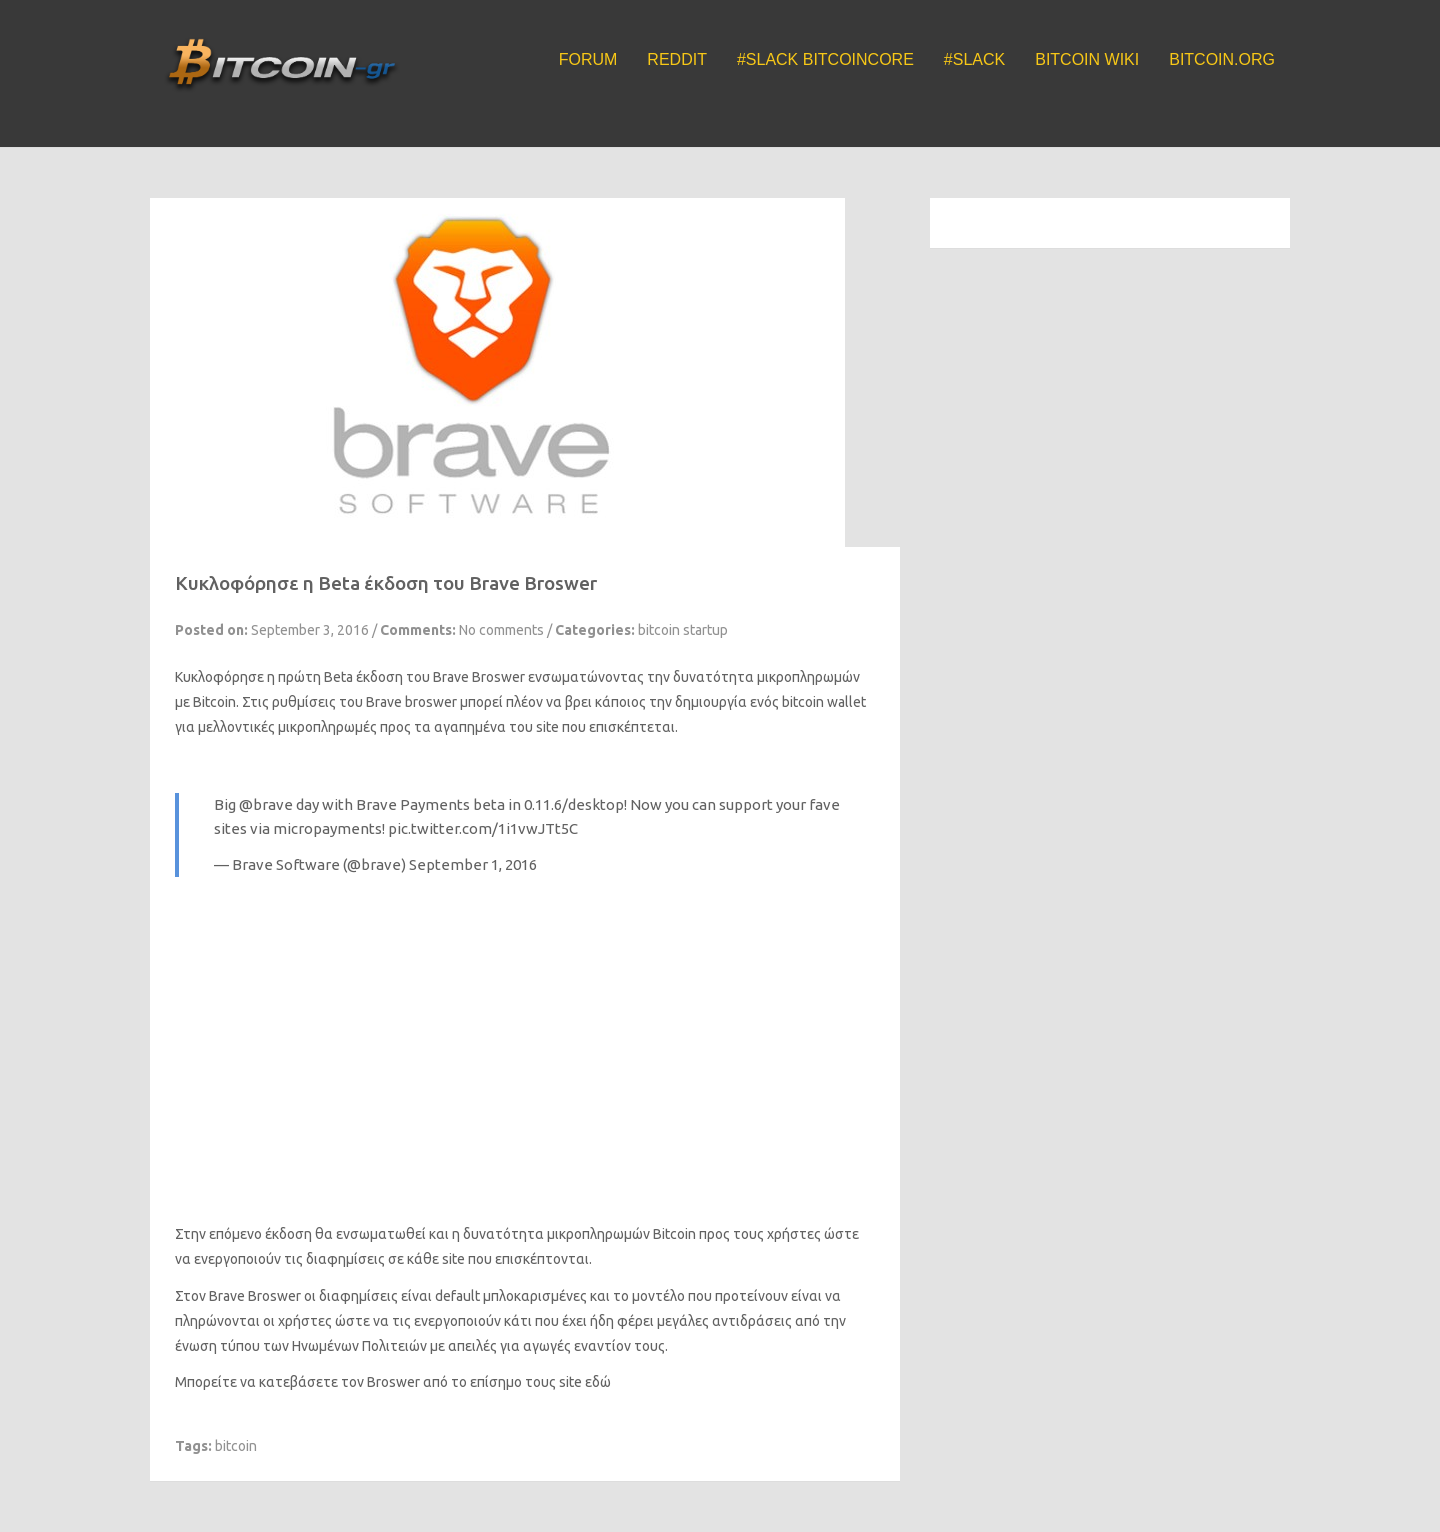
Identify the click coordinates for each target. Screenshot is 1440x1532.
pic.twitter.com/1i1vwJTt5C (483, 828)
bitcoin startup (683, 630)
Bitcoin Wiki (1087, 59)
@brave (266, 804)
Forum (588, 59)
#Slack (974, 59)
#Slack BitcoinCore (825, 59)
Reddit (677, 59)
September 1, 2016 (473, 864)
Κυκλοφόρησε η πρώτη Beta (264, 677)
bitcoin (236, 1446)
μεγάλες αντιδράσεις (724, 1321)
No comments (501, 630)
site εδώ (585, 1382)
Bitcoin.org (1222, 59)
